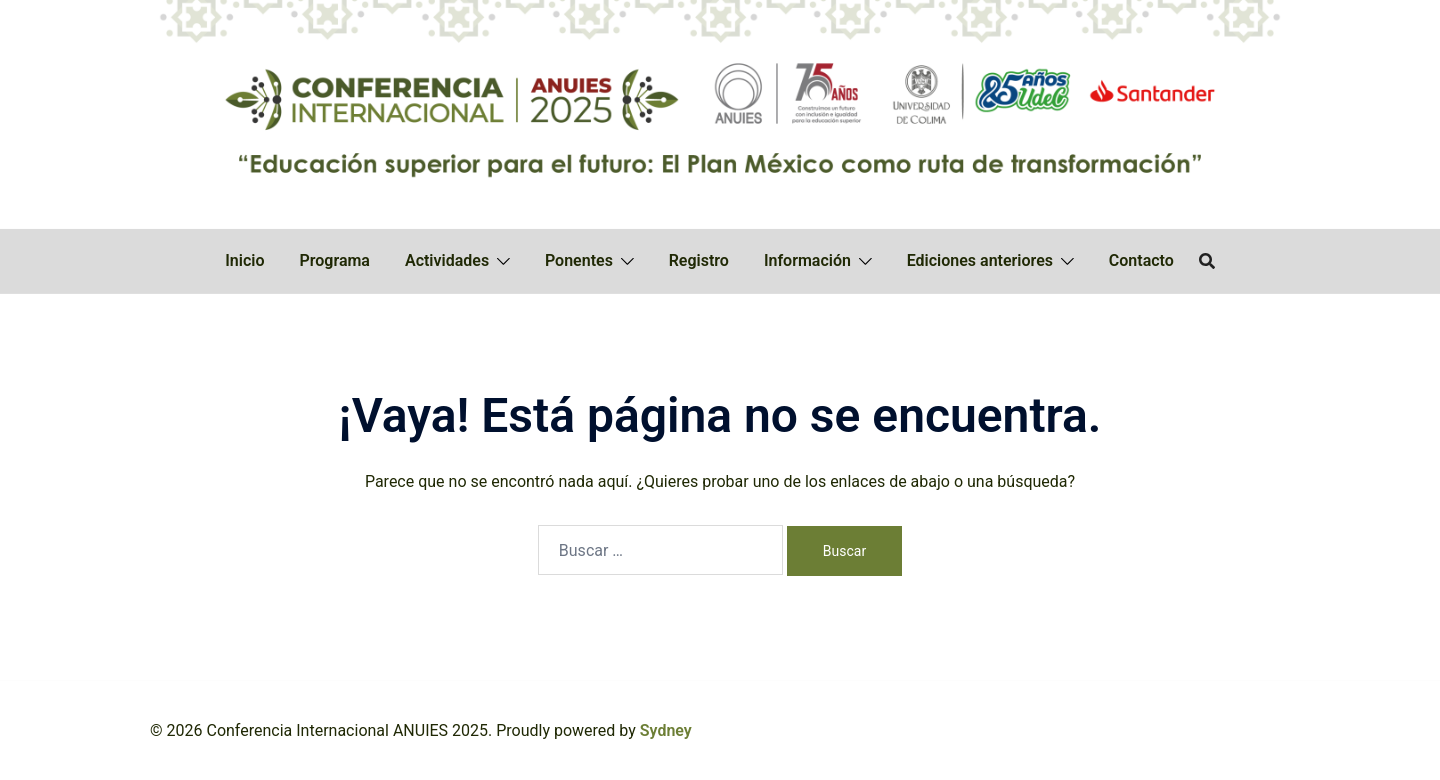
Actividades (447, 260)
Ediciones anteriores (980, 260)
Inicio (244, 260)
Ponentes (579, 260)
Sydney (666, 730)
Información (807, 260)
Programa (334, 260)
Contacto (1141, 260)
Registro (699, 260)
